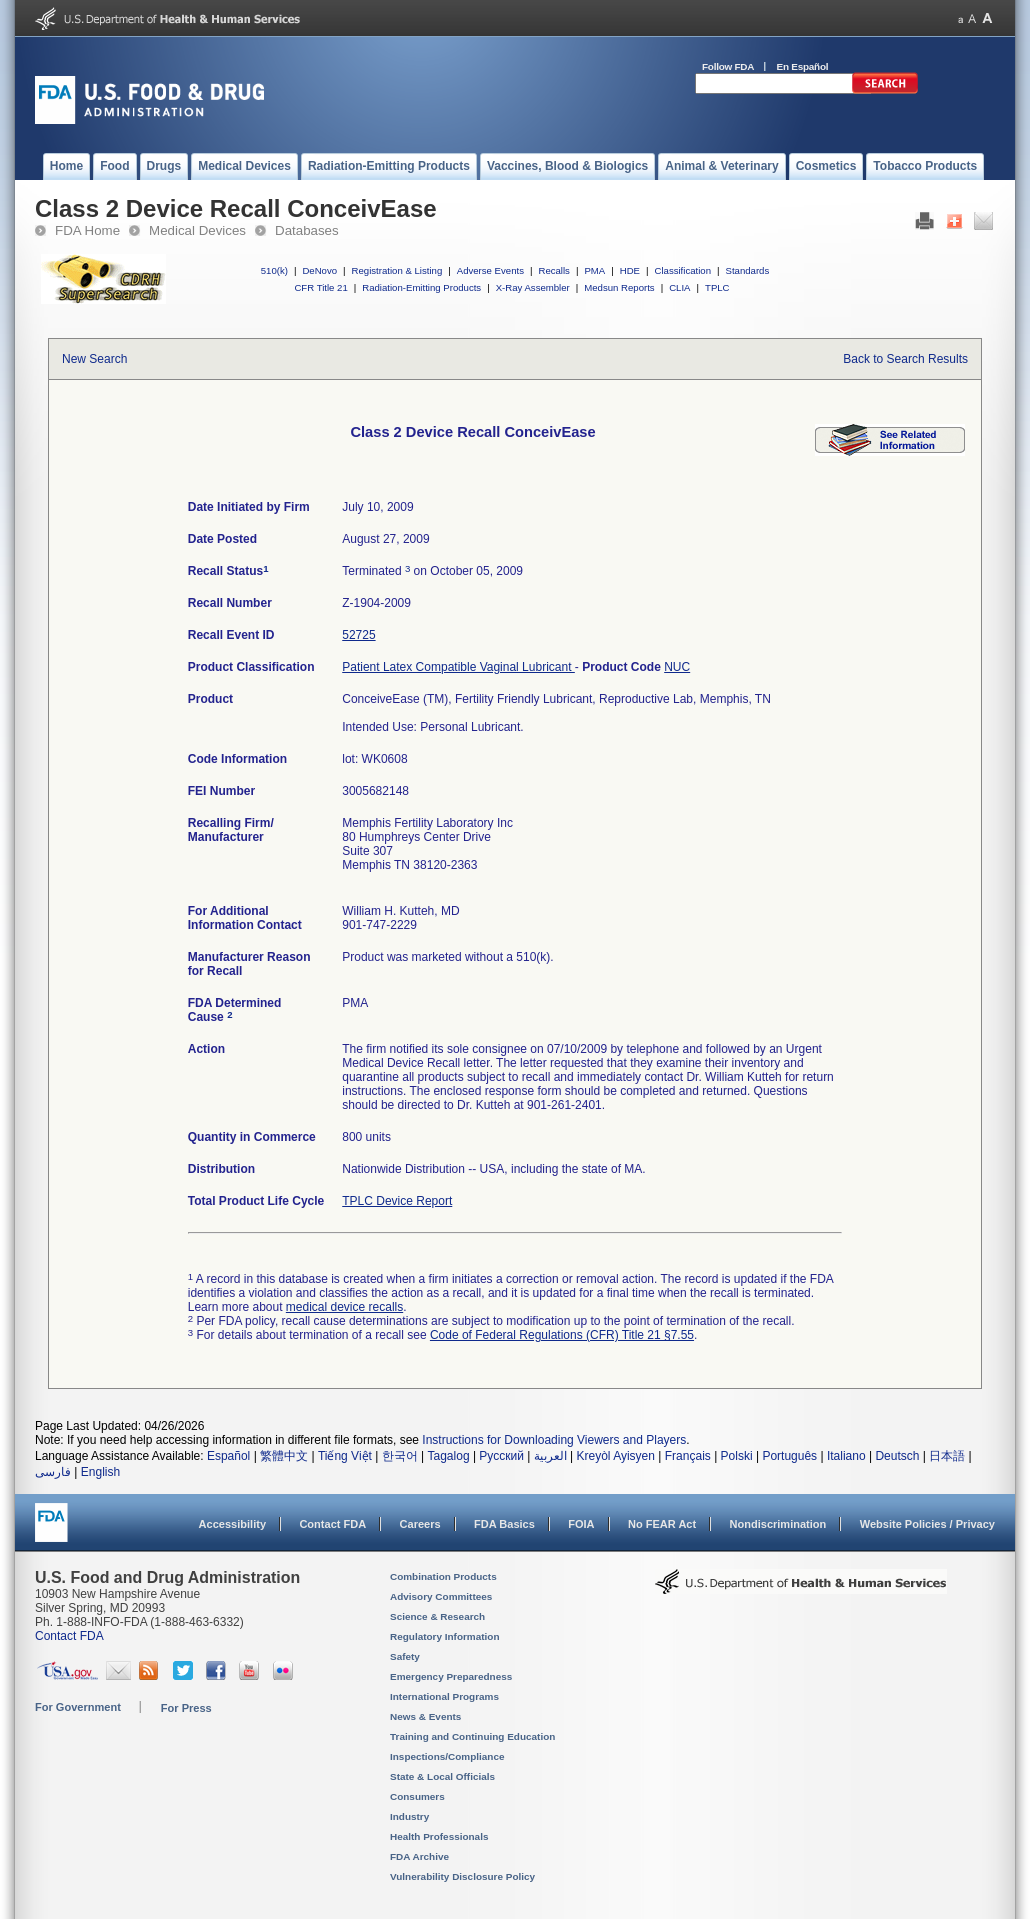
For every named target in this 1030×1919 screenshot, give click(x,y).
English (100, 1472)
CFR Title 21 (320, 287)
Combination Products (443, 1576)
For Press (186, 1708)
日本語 (947, 1456)
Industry (409, 1816)
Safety (405, 1656)
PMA (594, 270)
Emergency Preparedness (451, 1676)
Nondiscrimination (778, 1524)
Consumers (417, 1796)
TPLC (717, 287)
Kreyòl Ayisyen (615, 1456)
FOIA (581, 1524)
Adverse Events (490, 270)
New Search (94, 359)
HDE (630, 270)
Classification (682, 270)
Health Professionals (439, 1836)
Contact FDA (332, 1524)
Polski (737, 1456)
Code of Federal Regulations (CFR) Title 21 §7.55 (562, 1335)
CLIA (679, 287)
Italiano (846, 1456)
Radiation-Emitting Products (421, 287)
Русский (501, 1456)
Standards (748, 270)
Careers (420, 1524)
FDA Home (87, 230)
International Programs (444, 1696)
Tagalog (449, 1456)
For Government (78, 1707)
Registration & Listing (397, 270)
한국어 (400, 1456)
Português (789, 1456)
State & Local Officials (442, 1776)
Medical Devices (197, 230)
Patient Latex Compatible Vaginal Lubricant (458, 667)
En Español (803, 66)
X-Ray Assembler (533, 287)
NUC (677, 667)
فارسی (53, 1472)
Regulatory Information (445, 1636)
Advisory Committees (441, 1596)
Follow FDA (728, 66)
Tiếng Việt (345, 1456)
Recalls (553, 270)
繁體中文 (284, 1456)
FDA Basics (504, 1524)
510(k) (274, 270)
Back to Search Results (905, 359)
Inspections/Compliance (447, 1756)
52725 (358, 635)
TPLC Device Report (397, 1201)
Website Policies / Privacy (927, 1524)
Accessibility (232, 1524)
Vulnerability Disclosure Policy (462, 1876)
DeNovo (319, 270)
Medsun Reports (619, 287)
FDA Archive (419, 1856)
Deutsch (897, 1456)
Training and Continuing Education (472, 1736)
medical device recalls (344, 1307)
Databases (307, 230)
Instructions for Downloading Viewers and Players (554, 1440)
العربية (550, 1456)
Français (688, 1456)
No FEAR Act (662, 1524)
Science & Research (437, 1616)
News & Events (425, 1716)
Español (228, 1456)
